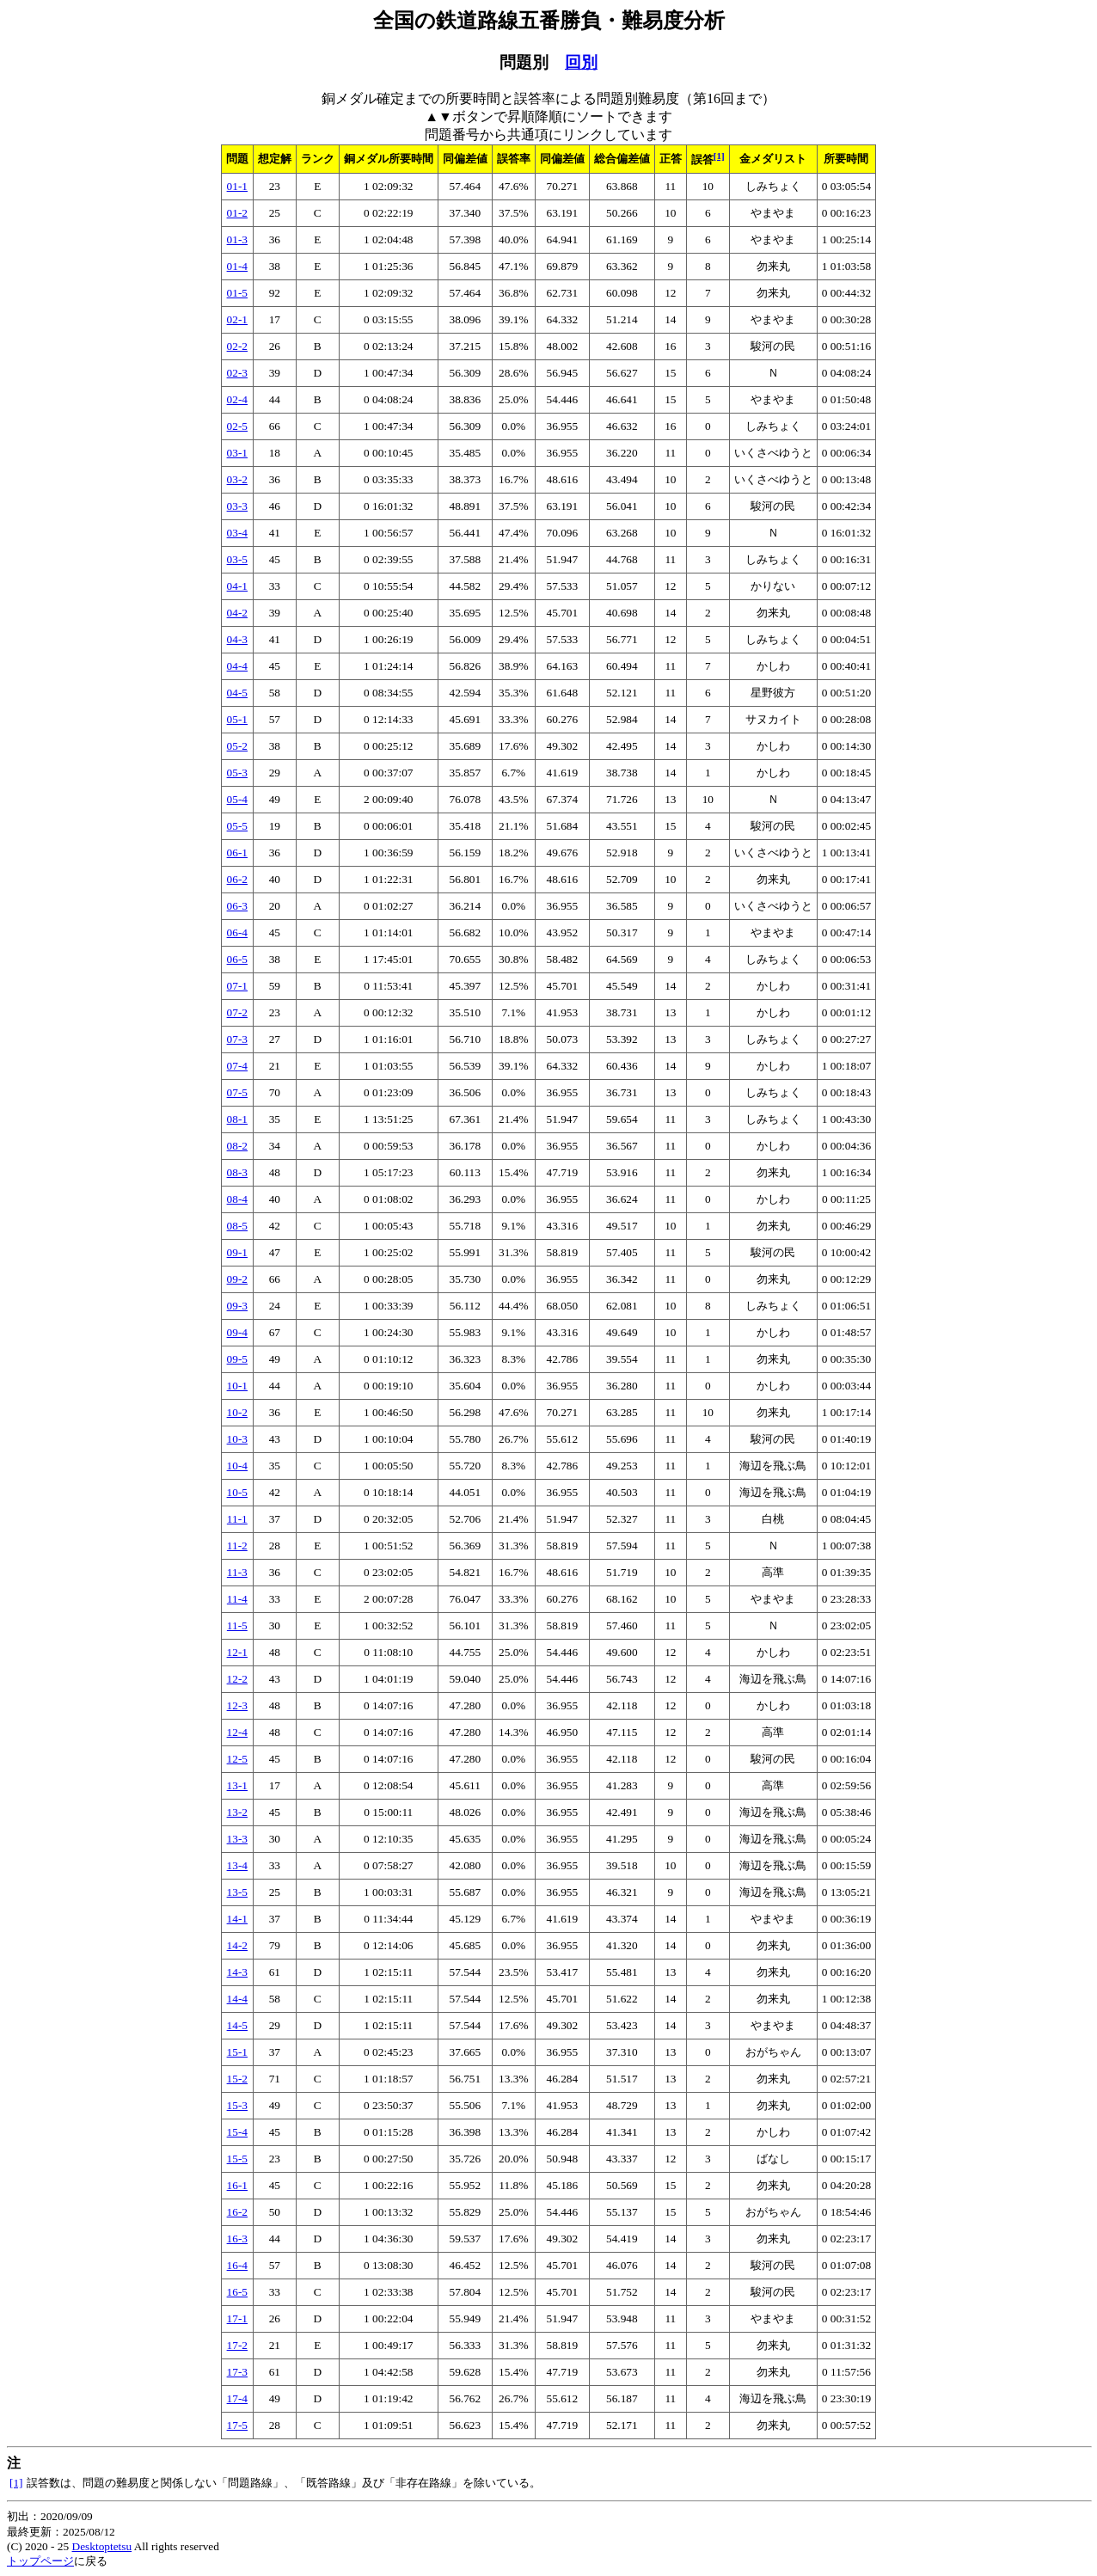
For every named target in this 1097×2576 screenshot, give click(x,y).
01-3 (237, 239)
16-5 (237, 2291)
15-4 (237, 2131)
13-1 (237, 1785)
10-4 (237, 1465)
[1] (719, 155)
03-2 (237, 479)
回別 (581, 62)
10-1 (237, 1385)
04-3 (237, 639)
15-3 (237, 2105)
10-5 (237, 1492)
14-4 (237, 1998)
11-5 (237, 1625)
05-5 (237, 825)
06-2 (237, 879)
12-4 (237, 1732)
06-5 (237, 959)
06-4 (237, 932)
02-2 (237, 346)
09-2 (237, 1279)
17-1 (237, 2318)
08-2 (237, 1145)
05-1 (237, 719)
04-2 (237, 612)
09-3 (237, 1305)
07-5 (237, 1092)
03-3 (237, 506)
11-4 (237, 1598)
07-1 (237, 985)
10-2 (237, 1412)
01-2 (237, 212)
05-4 (237, 799)
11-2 (237, 1545)
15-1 (237, 2051)
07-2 (237, 1012)
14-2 (237, 1945)
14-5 (237, 2025)
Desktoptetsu (102, 2546)
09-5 (237, 1358)
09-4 (237, 1332)
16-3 (237, 2238)
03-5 (237, 559)
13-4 (237, 1865)
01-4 (237, 266)
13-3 (237, 1838)
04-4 (237, 665)
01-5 (237, 292)
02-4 (237, 399)
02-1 (237, 319)
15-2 (237, 2078)
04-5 (237, 692)
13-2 (237, 1812)
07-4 (237, 1065)
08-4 (237, 1199)
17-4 (237, 2398)
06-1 (237, 852)
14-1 (237, 1918)
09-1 (237, 1252)
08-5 (237, 1225)
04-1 (237, 586)
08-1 (237, 1119)
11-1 (237, 1518)
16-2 (237, 2211)
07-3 (237, 1039)
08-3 (237, 1172)
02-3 (237, 372)
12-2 (237, 1678)
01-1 (237, 186)
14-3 (237, 1972)
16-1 (237, 2185)
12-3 (237, 1705)
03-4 (237, 532)
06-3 (237, 905)
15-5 (237, 2158)
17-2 (237, 2345)
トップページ (40, 2561)
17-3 (237, 2371)
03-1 (237, 452)
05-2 (237, 745)
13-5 (237, 1892)
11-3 (237, 1572)
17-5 (237, 2425)
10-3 (237, 1438)
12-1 (237, 1652)
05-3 (237, 772)
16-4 (237, 2265)
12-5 (237, 1758)
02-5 (237, 426)
